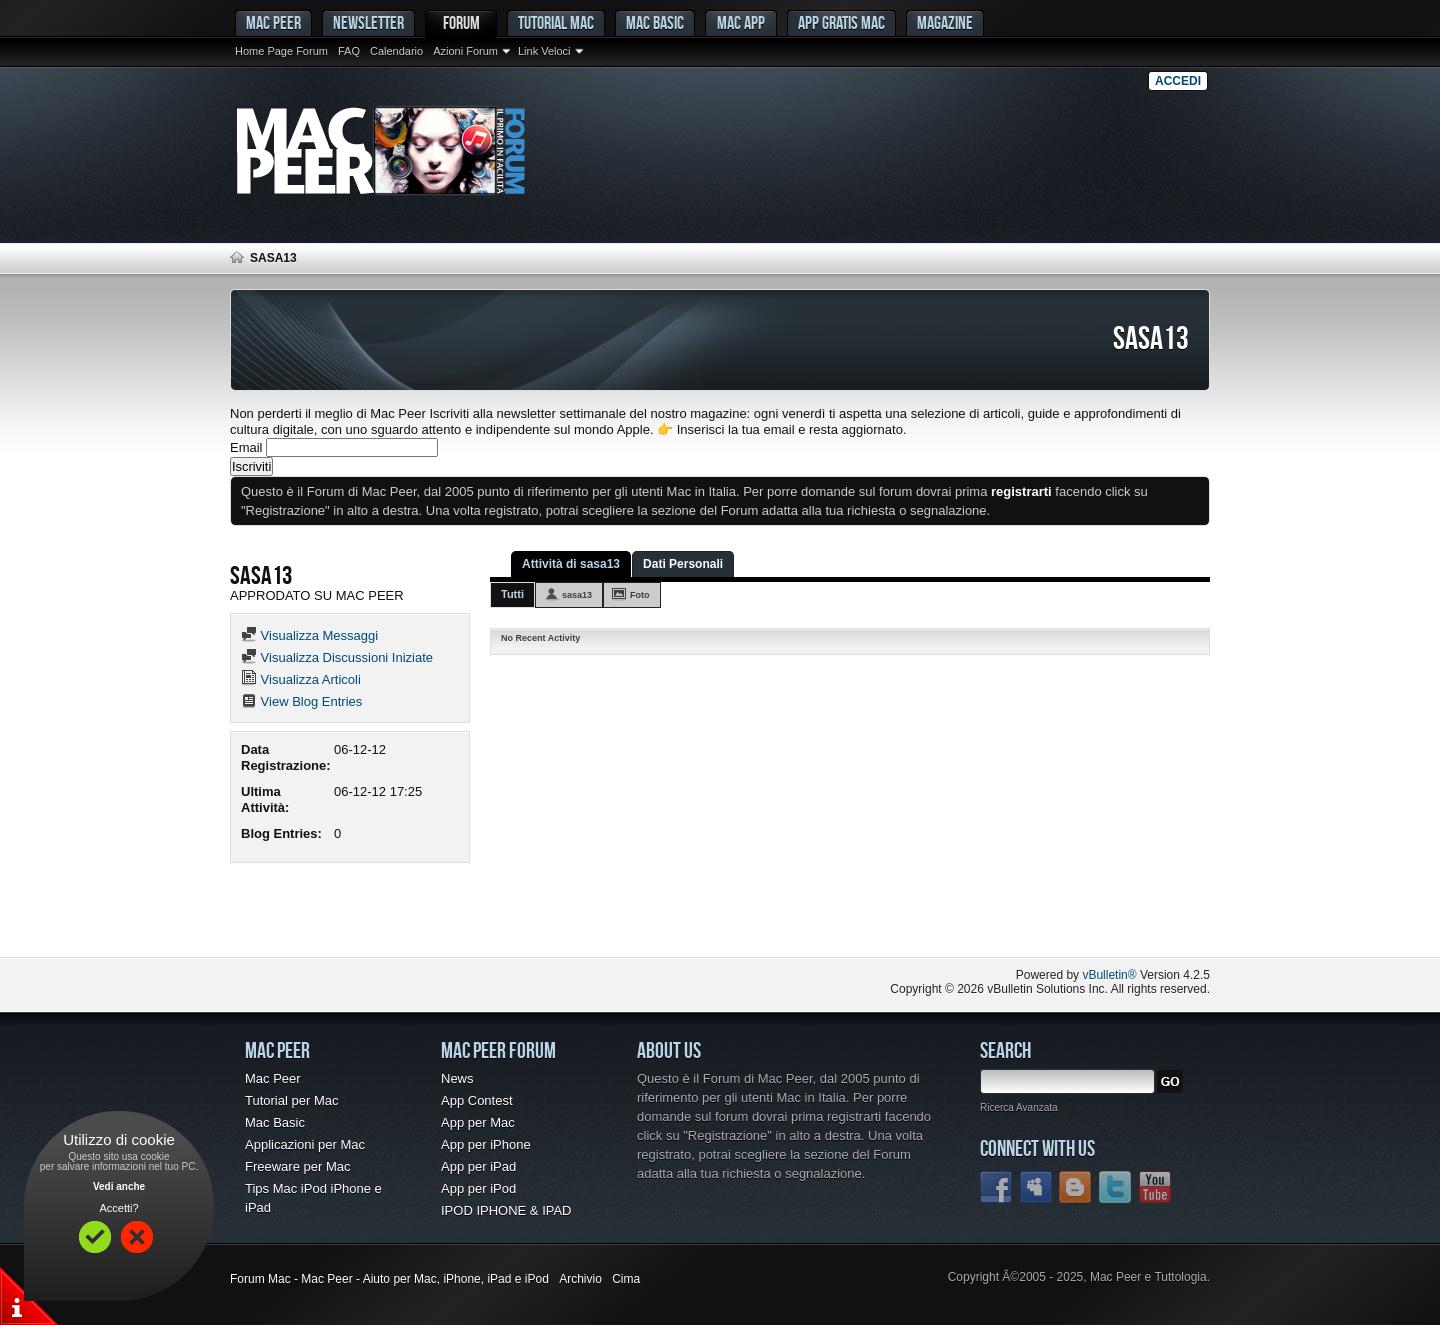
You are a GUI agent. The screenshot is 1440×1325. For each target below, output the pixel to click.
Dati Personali (683, 564)
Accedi (1178, 81)
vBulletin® (1109, 975)
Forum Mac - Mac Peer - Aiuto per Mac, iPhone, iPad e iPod (389, 1279)
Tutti (512, 594)
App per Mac (478, 1122)
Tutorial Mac (556, 22)
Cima (626, 1279)
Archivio (580, 1279)
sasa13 (577, 595)
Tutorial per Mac (291, 1100)
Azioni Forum (465, 51)
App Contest (477, 1100)
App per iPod (478, 1188)
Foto (640, 595)
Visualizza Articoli (301, 679)
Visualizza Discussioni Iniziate (337, 657)
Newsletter (368, 22)
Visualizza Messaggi (309, 635)
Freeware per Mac (297, 1166)
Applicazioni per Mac (305, 1144)
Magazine (945, 22)
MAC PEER (273, 22)
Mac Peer (273, 1078)
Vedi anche (119, 1186)
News (457, 1078)
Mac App (741, 22)
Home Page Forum (281, 51)
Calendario (396, 51)
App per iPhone (486, 1144)
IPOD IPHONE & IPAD (506, 1210)
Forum (461, 22)
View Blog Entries (301, 701)
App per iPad (478, 1166)
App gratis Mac (841, 22)
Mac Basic (655, 22)
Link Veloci (544, 51)
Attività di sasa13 (571, 564)
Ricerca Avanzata (1019, 1107)
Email (246, 447)
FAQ (349, 51)
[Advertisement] (464, 917)
